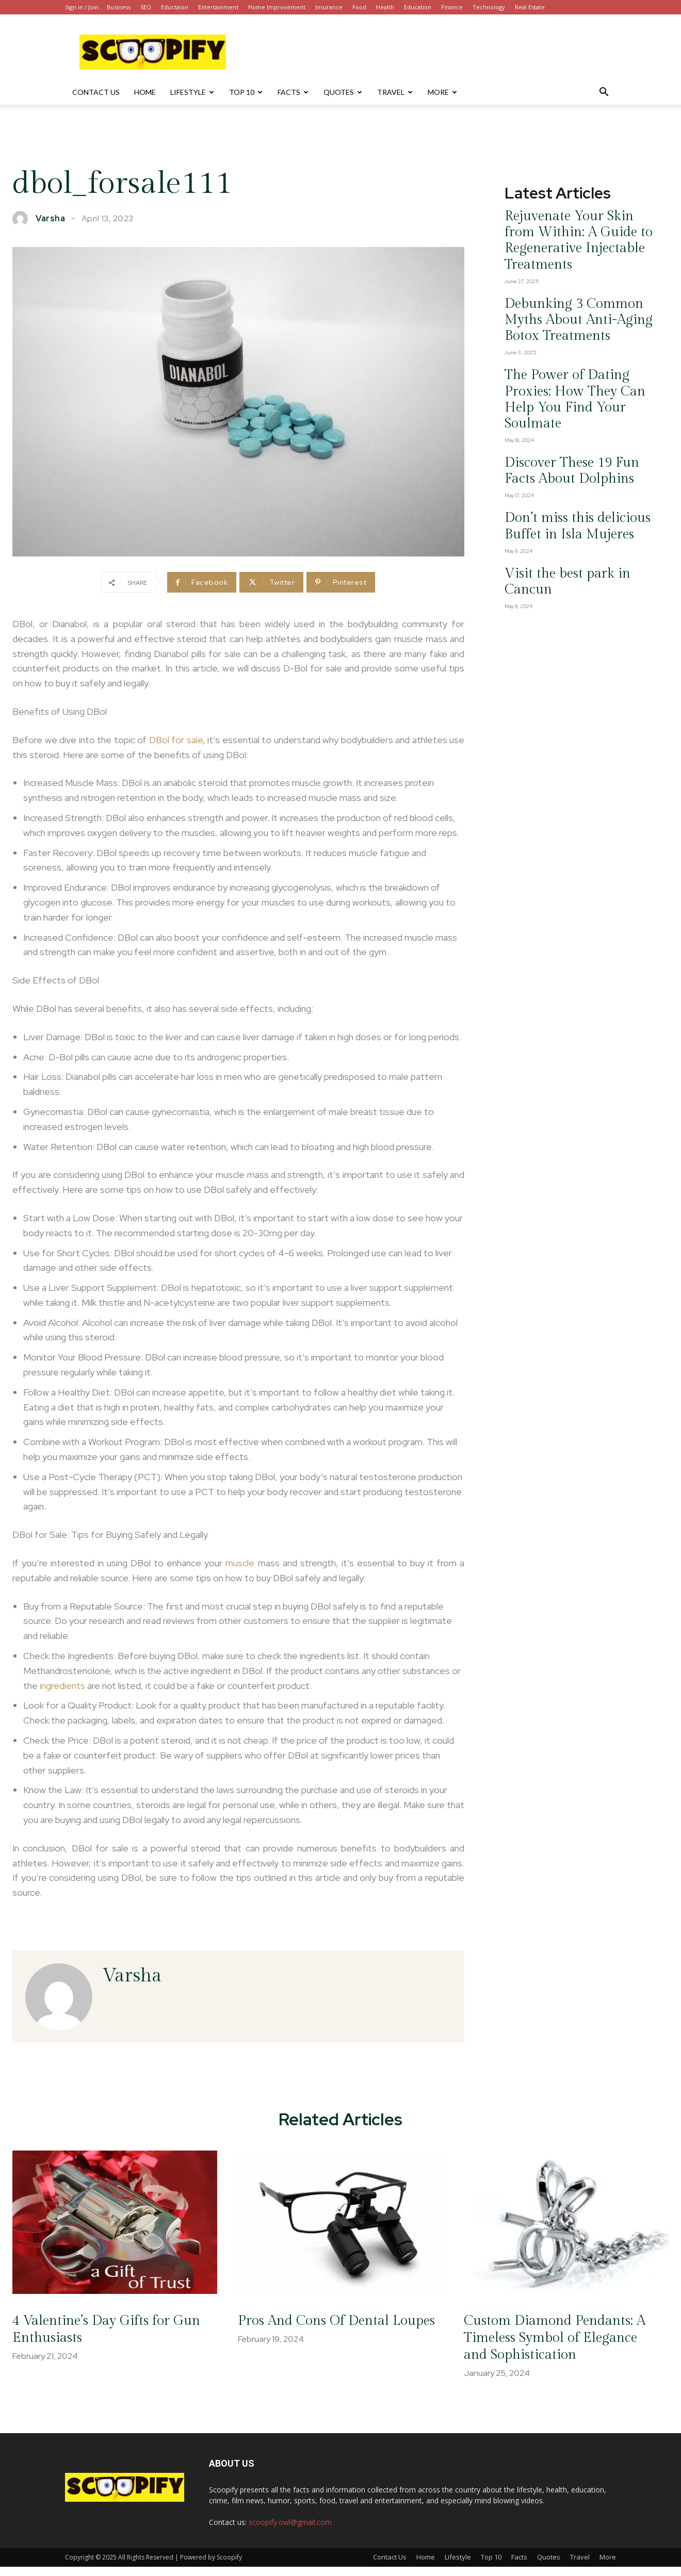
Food (359, 7)
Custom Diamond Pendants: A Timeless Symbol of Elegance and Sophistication (561, 2346)
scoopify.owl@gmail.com (290, 2531)
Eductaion (174, 7)
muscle (239, 1563)
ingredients (62, 1686)
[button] (603, 93)
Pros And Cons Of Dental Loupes (325, 2338)
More (442, 92)
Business (119, 7)
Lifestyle (192, 92)
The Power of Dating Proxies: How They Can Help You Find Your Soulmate (570, 320)
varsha (50, 219)
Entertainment (218, 7)
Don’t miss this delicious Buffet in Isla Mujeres (575, 412)
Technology (489, 7)
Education (417, 7)
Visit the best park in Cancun (559, 451)
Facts (293, 92)
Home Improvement (276, 7)
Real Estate (530, 7)
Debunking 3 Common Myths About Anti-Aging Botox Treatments (573, 272)
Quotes (342, 92)
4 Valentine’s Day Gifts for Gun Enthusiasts (104, 2338)
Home (145, 92)
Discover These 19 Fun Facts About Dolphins (571, 369)
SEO (145, 7)
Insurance (329, 7)
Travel (395, 92)
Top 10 (246, 92)
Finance (452, 7)
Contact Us (96, 92)
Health (385, 7)
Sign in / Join (82, 7)
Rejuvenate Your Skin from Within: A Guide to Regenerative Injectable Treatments (574, 223)
